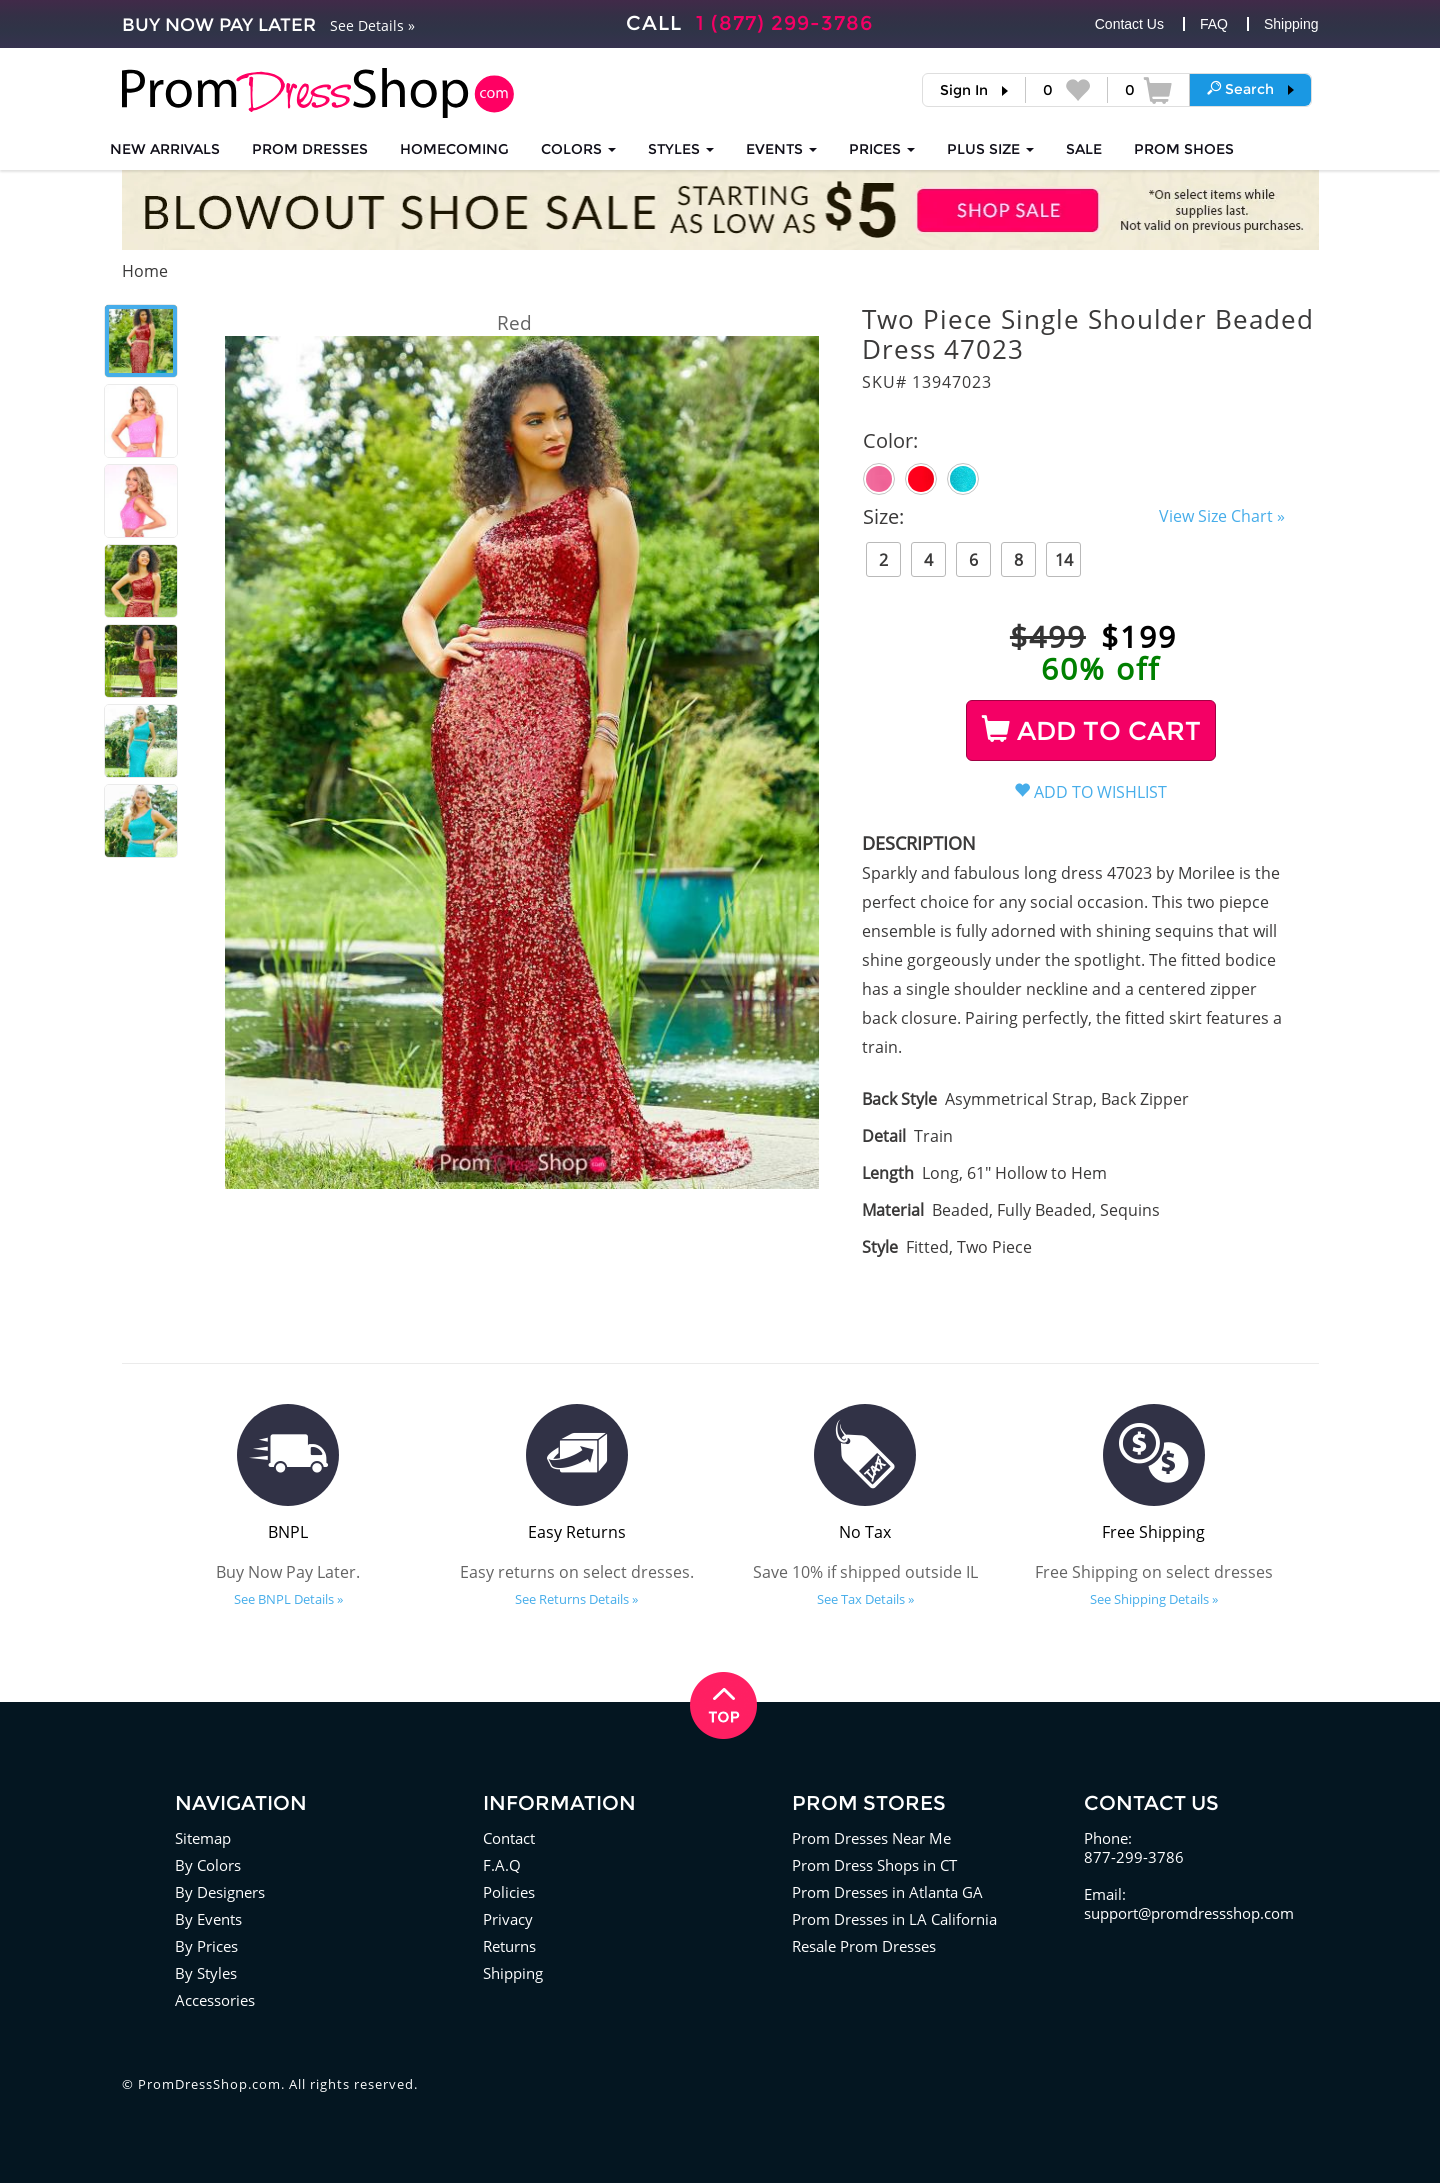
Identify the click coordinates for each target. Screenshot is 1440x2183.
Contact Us (1129, 24)
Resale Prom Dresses (864, 1946)
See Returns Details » (576, 1599)
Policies (509, 1892)
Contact (509, 1838)
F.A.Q (502, 1865)
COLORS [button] (578, 149)
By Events (208, 1919)
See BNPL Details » (288, 1599)
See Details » (372, 25)
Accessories (215, 2000)
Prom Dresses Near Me (871, 1838)
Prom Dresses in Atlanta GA (887, 1892)
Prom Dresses (310, 149)
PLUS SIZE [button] (990, 149)
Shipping (1291, 24)
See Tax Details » (865, 1599)
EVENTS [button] (781, 149)
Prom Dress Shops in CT (874, 1865)
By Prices (206, 1946)
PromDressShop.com (209, 2084)
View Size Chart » (1222, 516)
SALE (1084, 149)
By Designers (220, 1892)
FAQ (1214, 24)
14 (1064, 560)
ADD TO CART (1091, 731)
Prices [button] (882, 149)
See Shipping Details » (1154, 1599)
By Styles (206, 1973)
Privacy (508, 1919)
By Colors (208, 1865)
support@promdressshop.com (1189, 1913)
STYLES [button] (681, 149)
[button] (1250, 89)
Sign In (964, 90)
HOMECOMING (454, 149)
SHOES (1184, 149)
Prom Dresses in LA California (894, 1919)
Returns (509, 1946)
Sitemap (203, 1838)
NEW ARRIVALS (165, 149)
